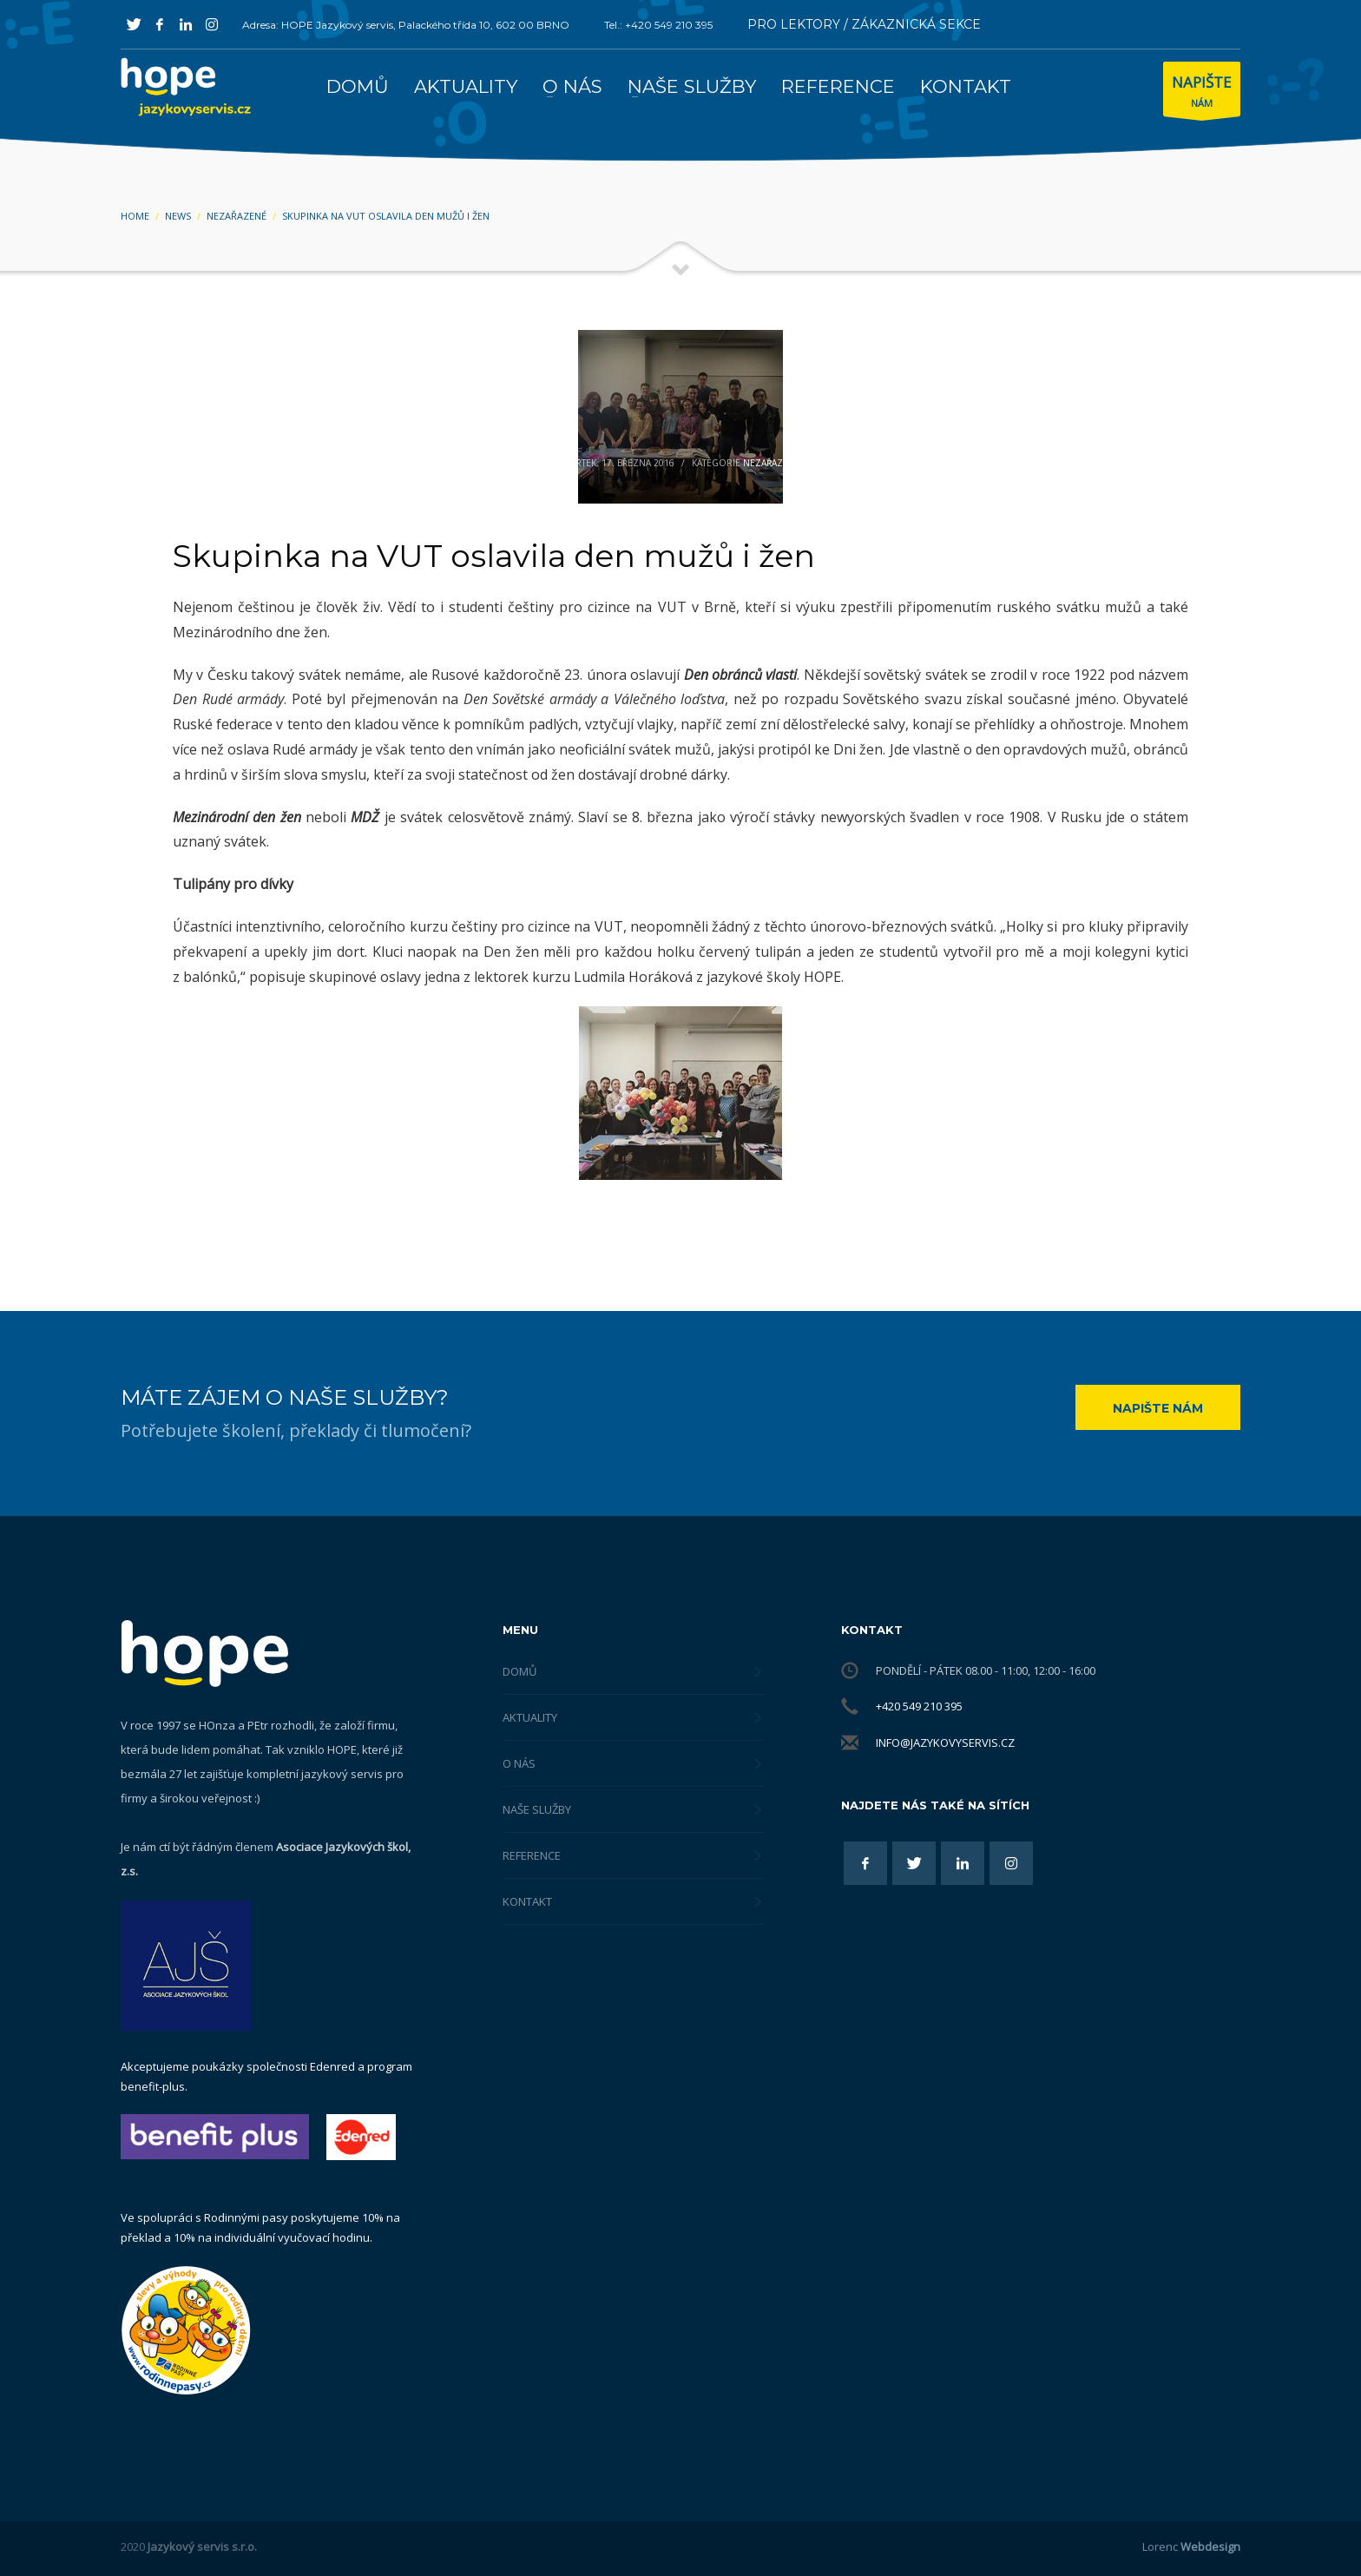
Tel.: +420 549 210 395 (658, 24)
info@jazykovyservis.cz (945, 1742)
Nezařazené (771, 463)
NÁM (1201, 93)
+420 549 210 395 (919, 1706)
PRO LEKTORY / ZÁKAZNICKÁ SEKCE (864, 24)
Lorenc (1191, 2546)
